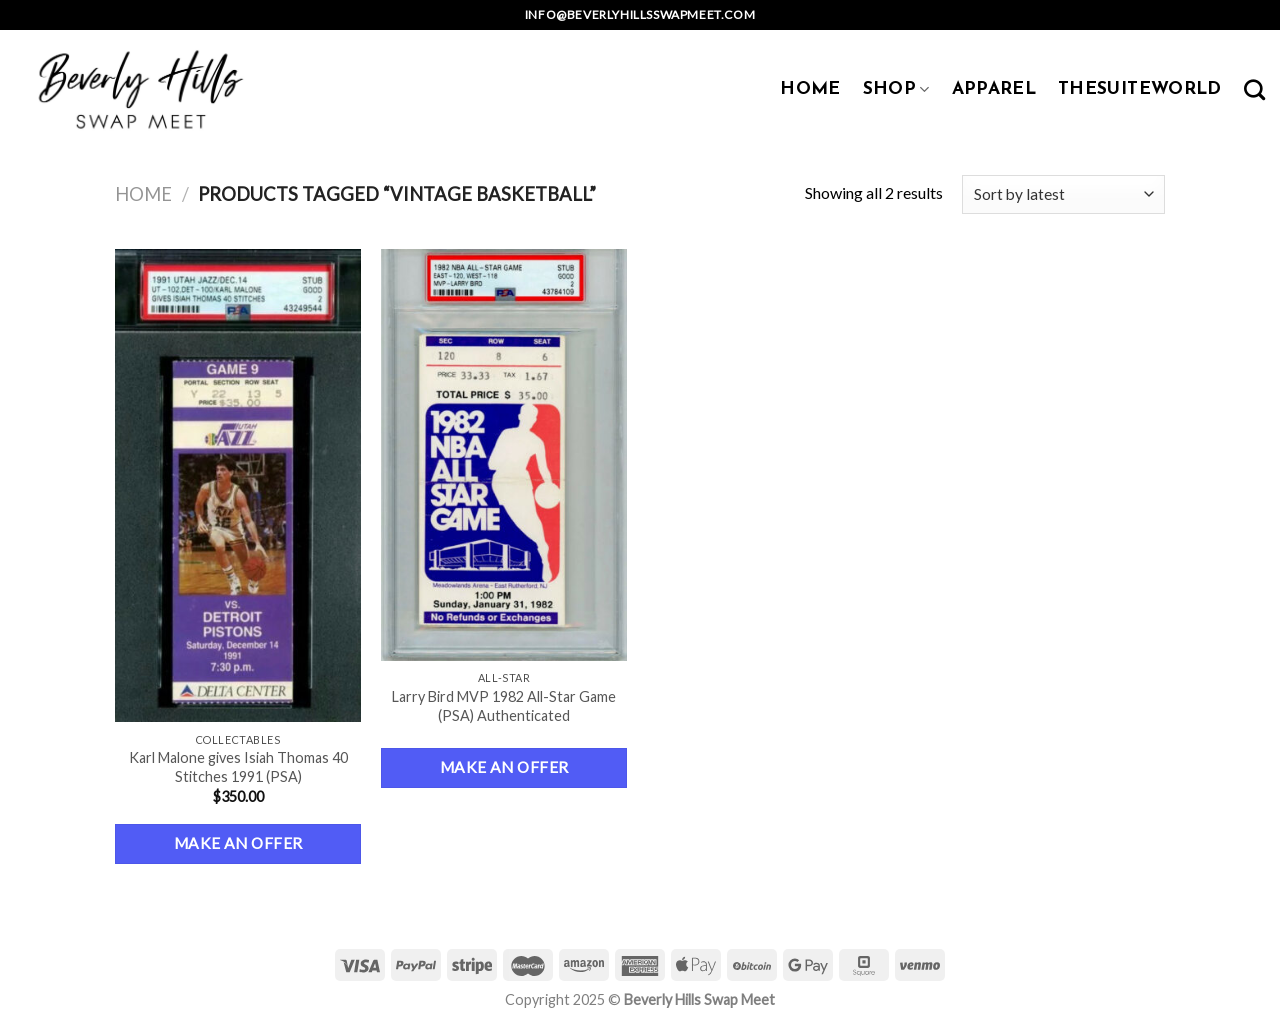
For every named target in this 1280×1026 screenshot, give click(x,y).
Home (143, 194)
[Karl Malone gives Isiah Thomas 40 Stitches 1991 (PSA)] (238, 486)
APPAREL (994, 89)
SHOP (896, 89)
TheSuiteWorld (1140, 89)
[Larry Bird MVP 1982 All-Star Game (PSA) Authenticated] (504, 455)
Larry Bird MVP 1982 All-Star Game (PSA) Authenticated (504, 706)
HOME (810, 89)
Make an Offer (238, 843)
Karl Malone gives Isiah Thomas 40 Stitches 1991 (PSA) (238, 767)
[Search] (1254, 89)
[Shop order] (1063, 194)
